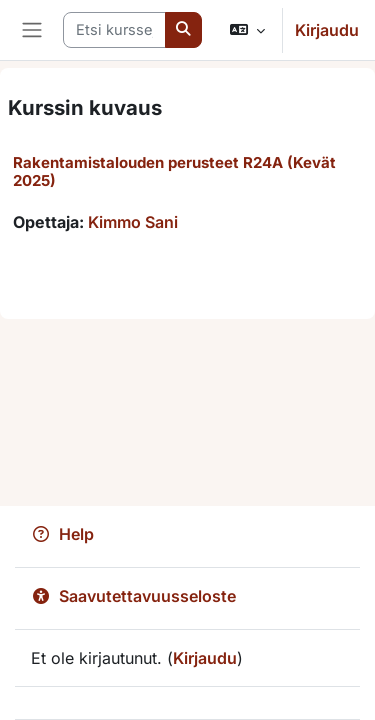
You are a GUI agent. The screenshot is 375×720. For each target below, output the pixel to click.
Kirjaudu (327, 30)
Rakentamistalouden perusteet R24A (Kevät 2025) (174, 171)
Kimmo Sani (133, 222)
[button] (247, 30)
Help (62, 534)
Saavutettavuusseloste (133, 596)
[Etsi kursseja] (114, 30)
